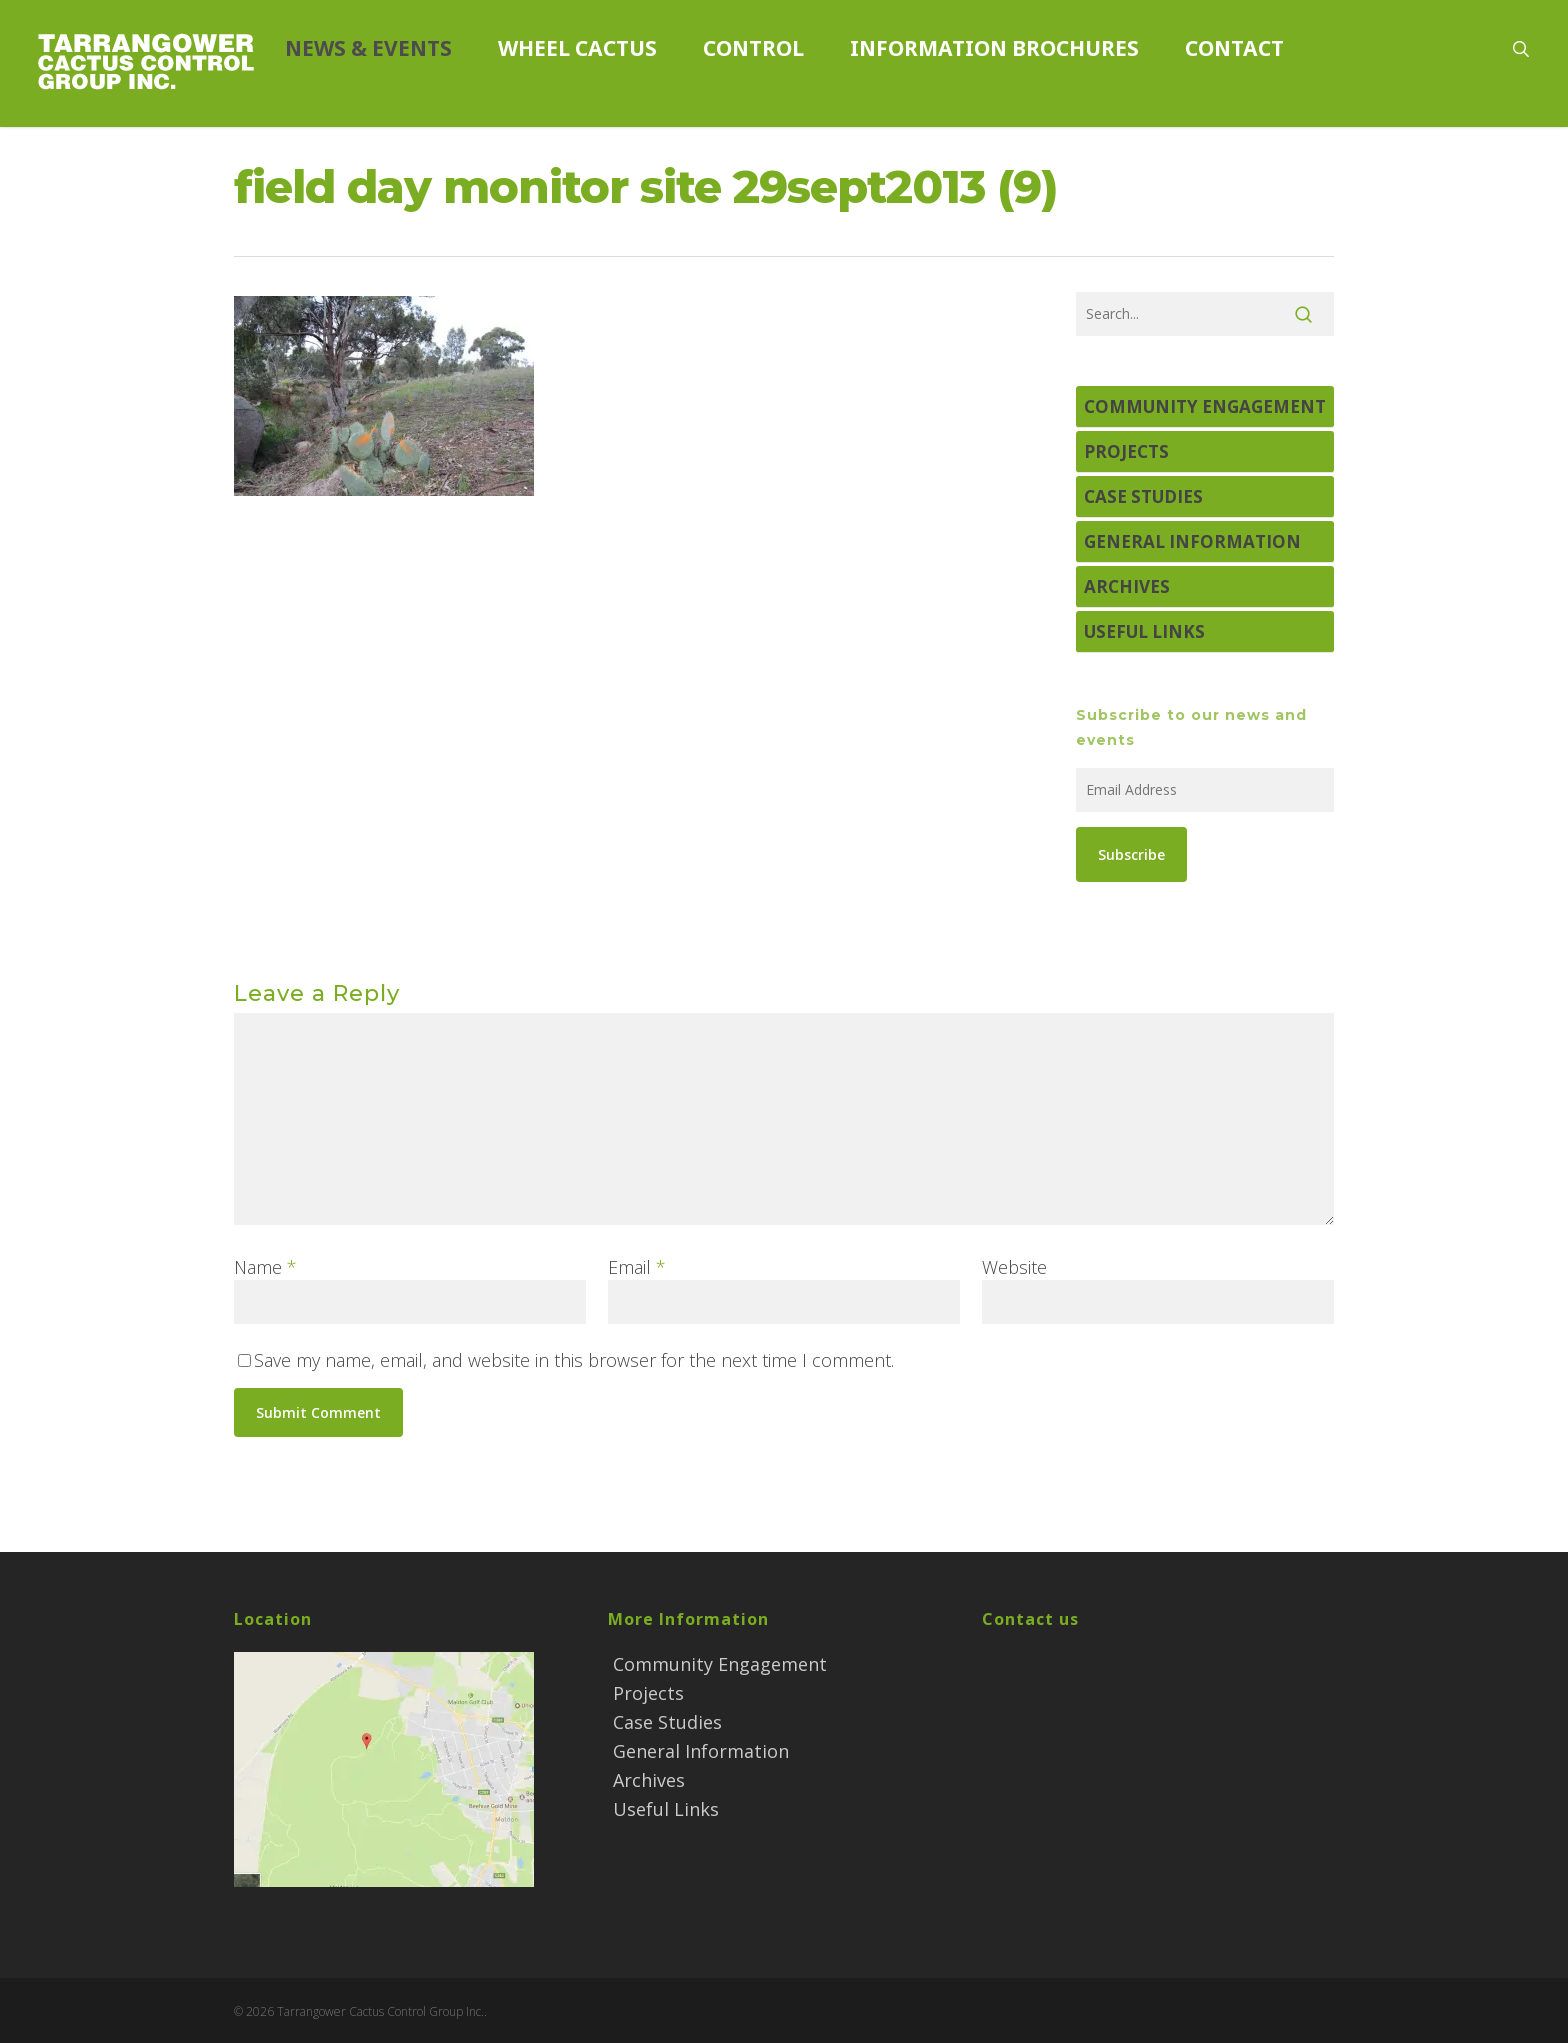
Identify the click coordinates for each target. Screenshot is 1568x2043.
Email (637, 1267)
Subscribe (1131, 854)
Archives (1127, 586)
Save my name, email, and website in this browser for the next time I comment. (574, 1360)
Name (265, 1267)
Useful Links (1144, 631)
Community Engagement (1205, 406)
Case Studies (1143, 496)
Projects (1126, 451)
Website (1014, 1267)
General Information (1192, 541)
